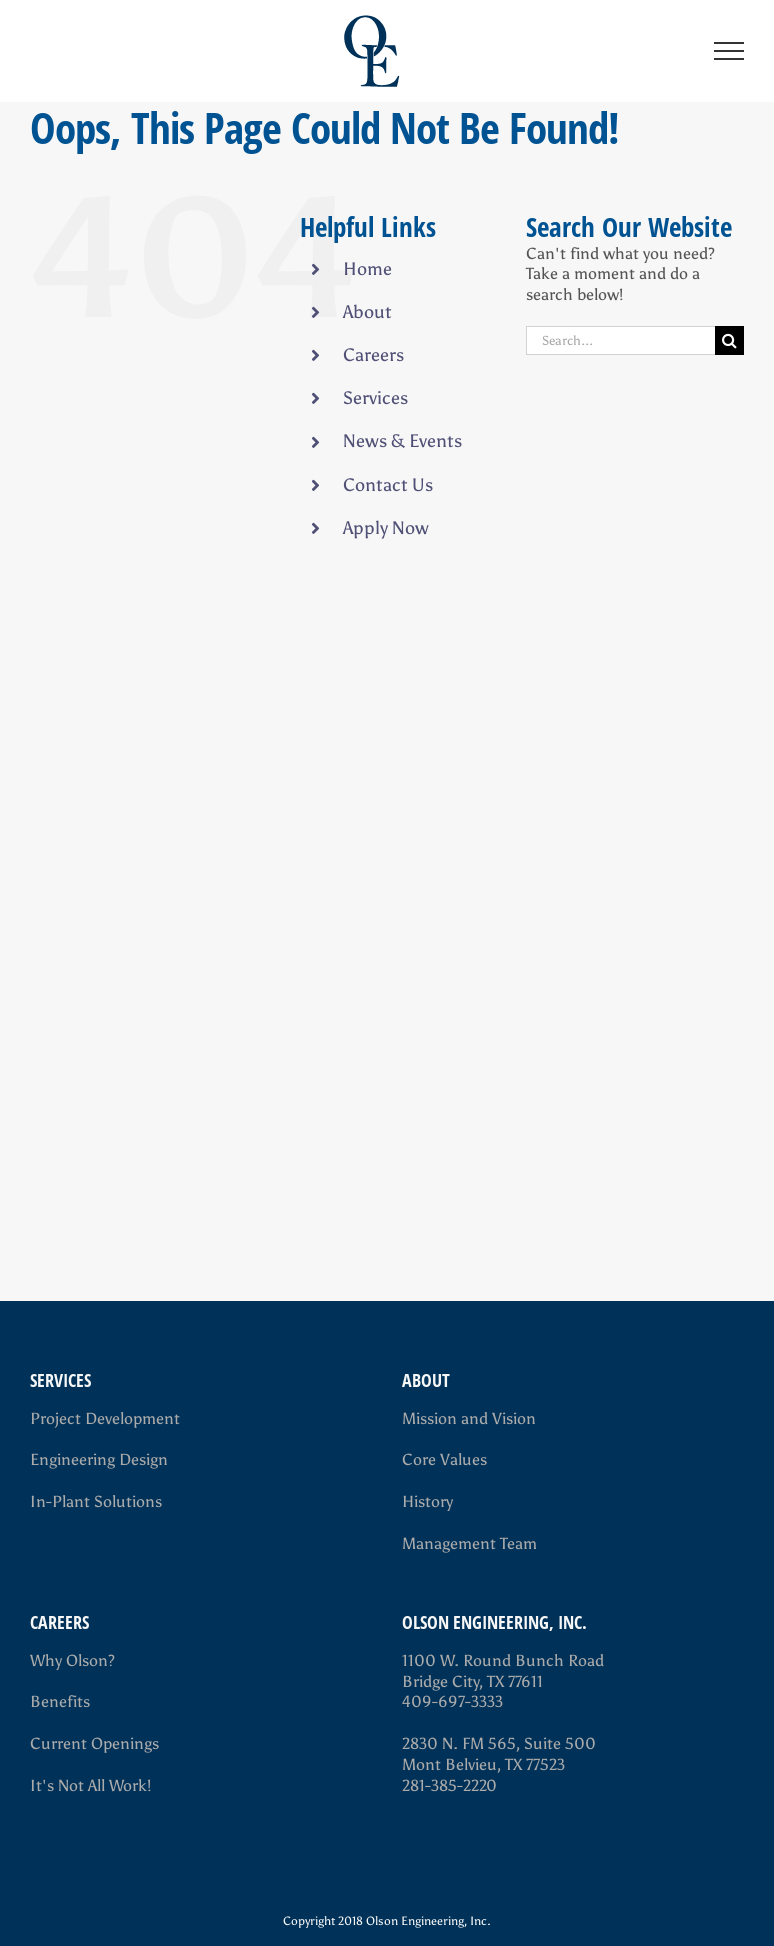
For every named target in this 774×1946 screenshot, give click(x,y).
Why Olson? (72, 1660)
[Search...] (620, 340)
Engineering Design (99, 1459)
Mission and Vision (469, 1418)
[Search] (729, 340)
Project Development (105, 1418)
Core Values (444, 1459)
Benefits (60, 1701)
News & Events (402, 441)
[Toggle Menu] (729, 51)
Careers (373, 355)
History (427, 1501)
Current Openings (94, 1743)
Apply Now (386, 528)
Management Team (469, 1543)
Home (367, 269)
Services (375, 398)
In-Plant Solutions (96, 1501)
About (367, 312)
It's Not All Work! (90, 1785)
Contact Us (388, 485)
